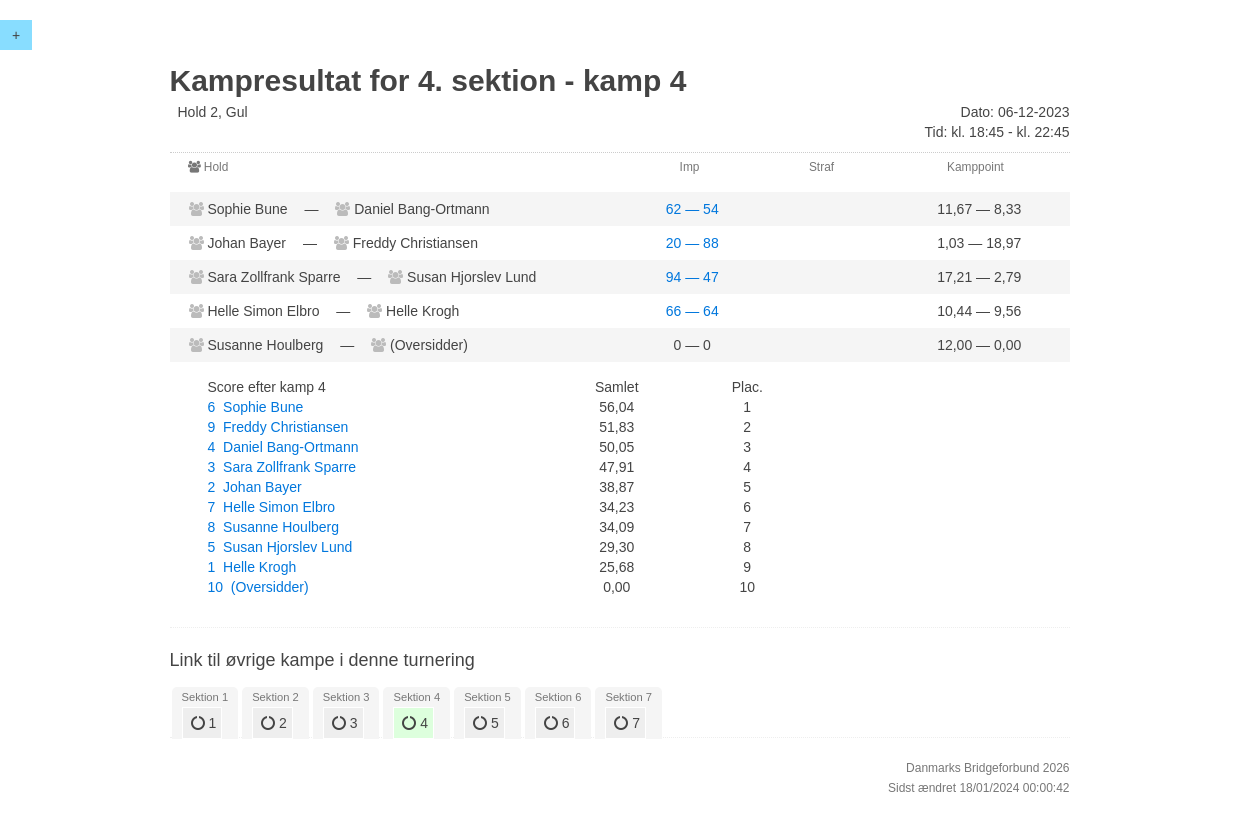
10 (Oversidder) (258, 587)
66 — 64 (692, 311)
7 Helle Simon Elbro (272, 507)
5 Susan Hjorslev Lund (280, 547)
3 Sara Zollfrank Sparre (282, 467)
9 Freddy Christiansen (278, 427)
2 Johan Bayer (255, 487)
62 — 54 (692, 209)
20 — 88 (692, 243)
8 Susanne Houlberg (274, 527)
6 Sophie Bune (256, 407)
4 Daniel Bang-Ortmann (283, 447)
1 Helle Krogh (252, 567)
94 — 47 (692, 277)
